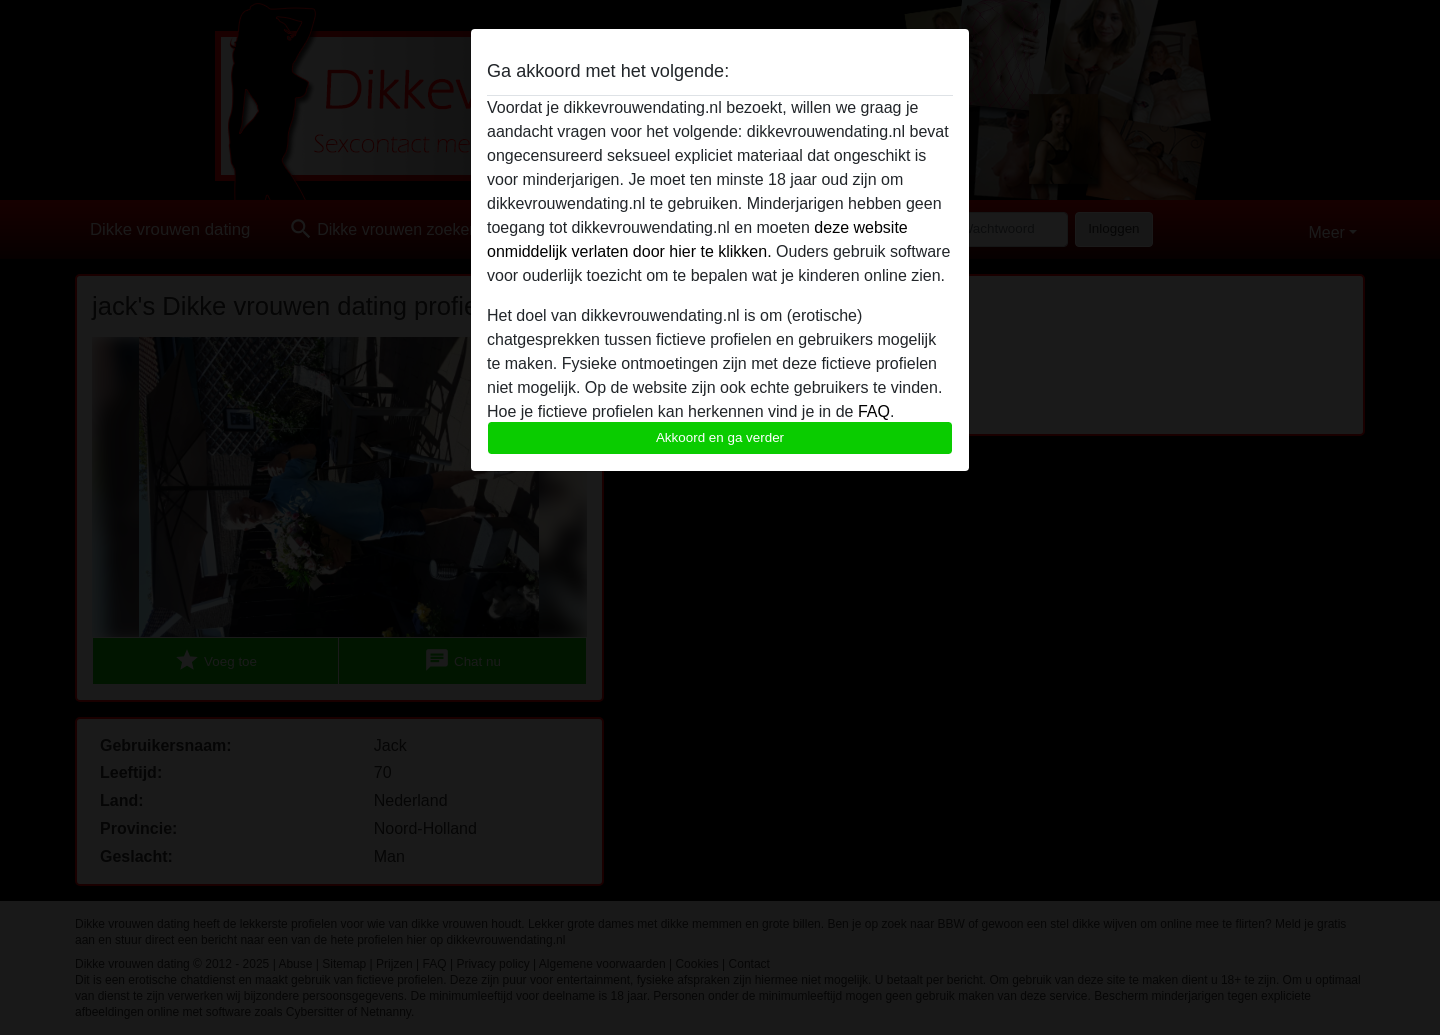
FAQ (874, 411)
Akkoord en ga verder (720, 437)
